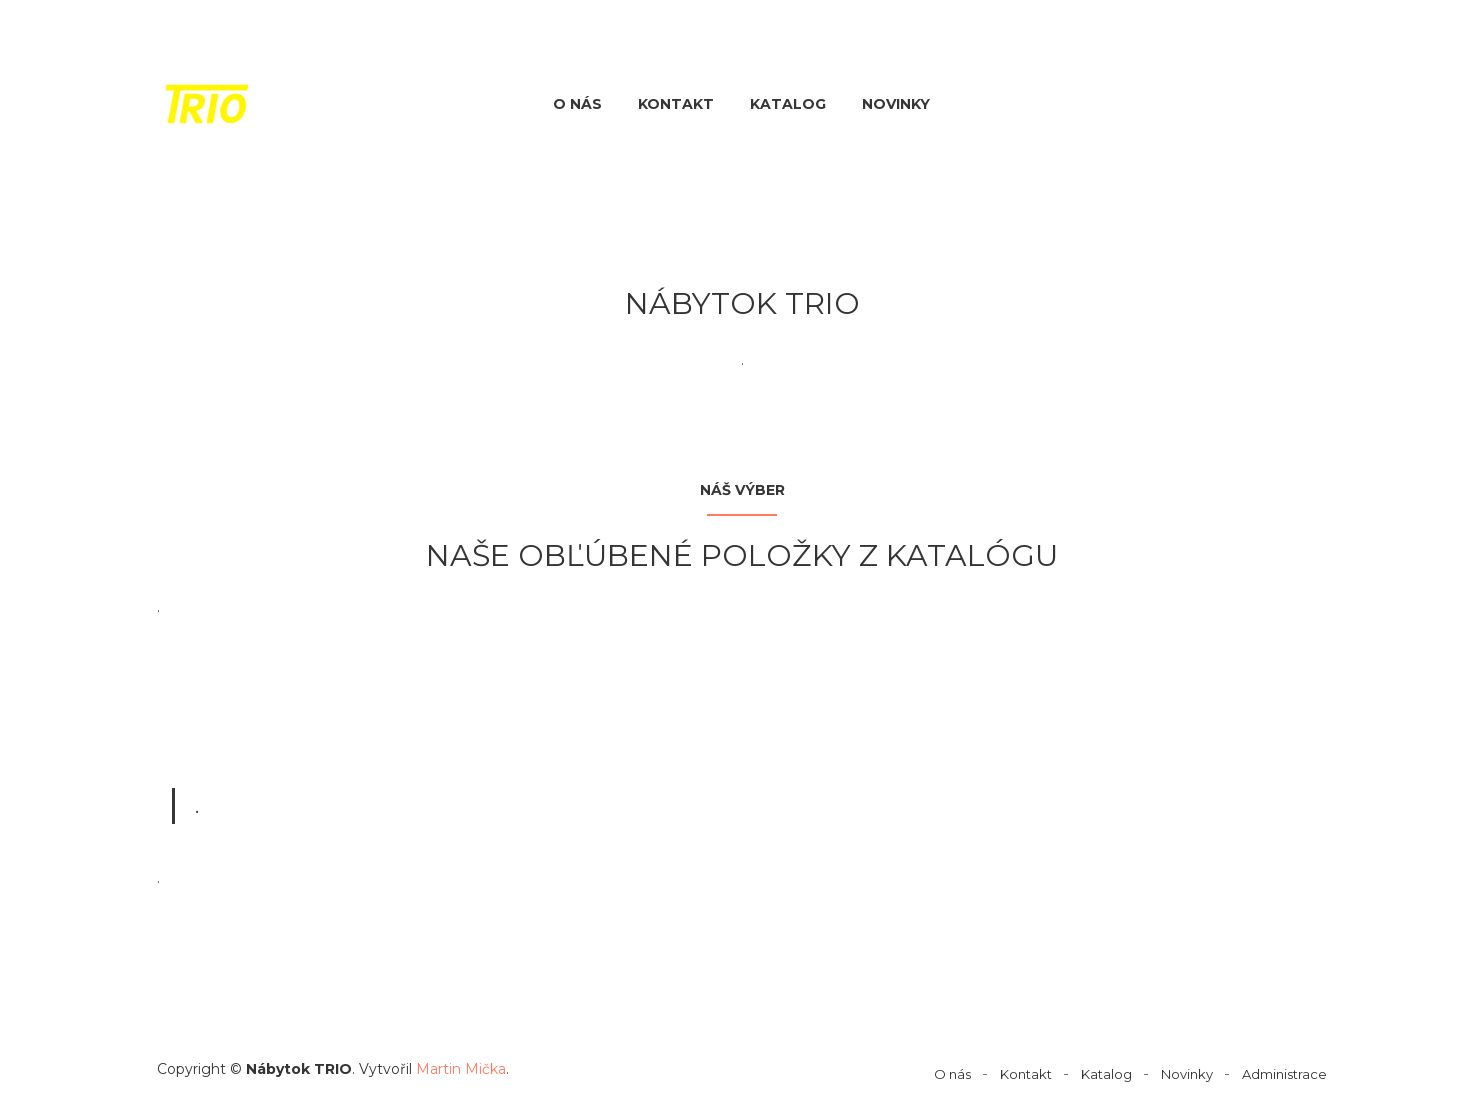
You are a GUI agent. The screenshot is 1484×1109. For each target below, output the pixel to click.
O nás (577, 104)
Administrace (1284, 1074)
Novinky (896, 104)
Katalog (788, 104)
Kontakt (676, 104)
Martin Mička (461, 1069)
